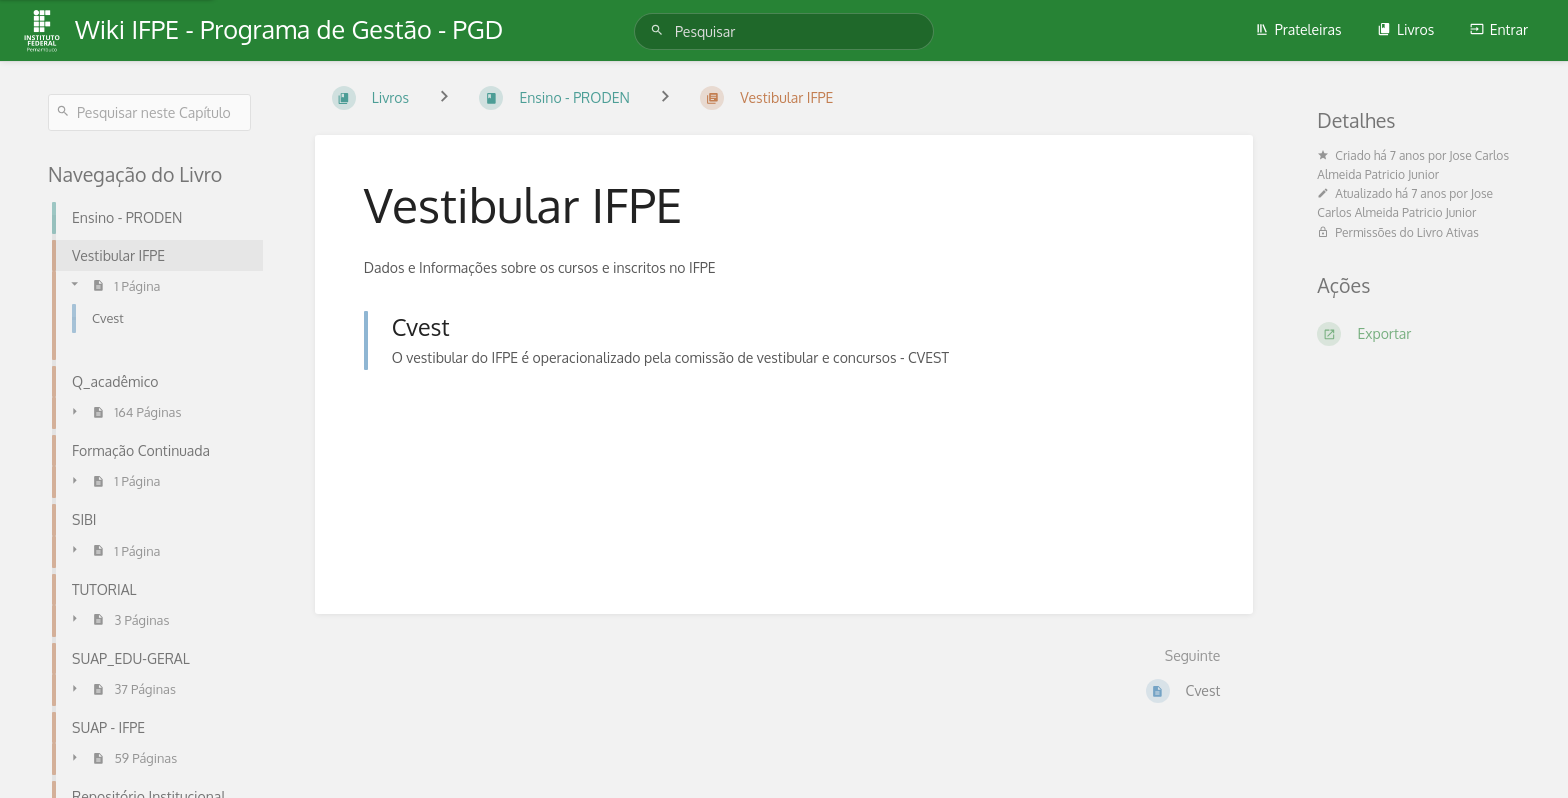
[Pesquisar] (660, 30)
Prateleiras (1298, 29)
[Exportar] (1418, 334)
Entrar (1499, 29)
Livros (1405, 29)
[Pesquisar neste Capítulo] (149, 112)
